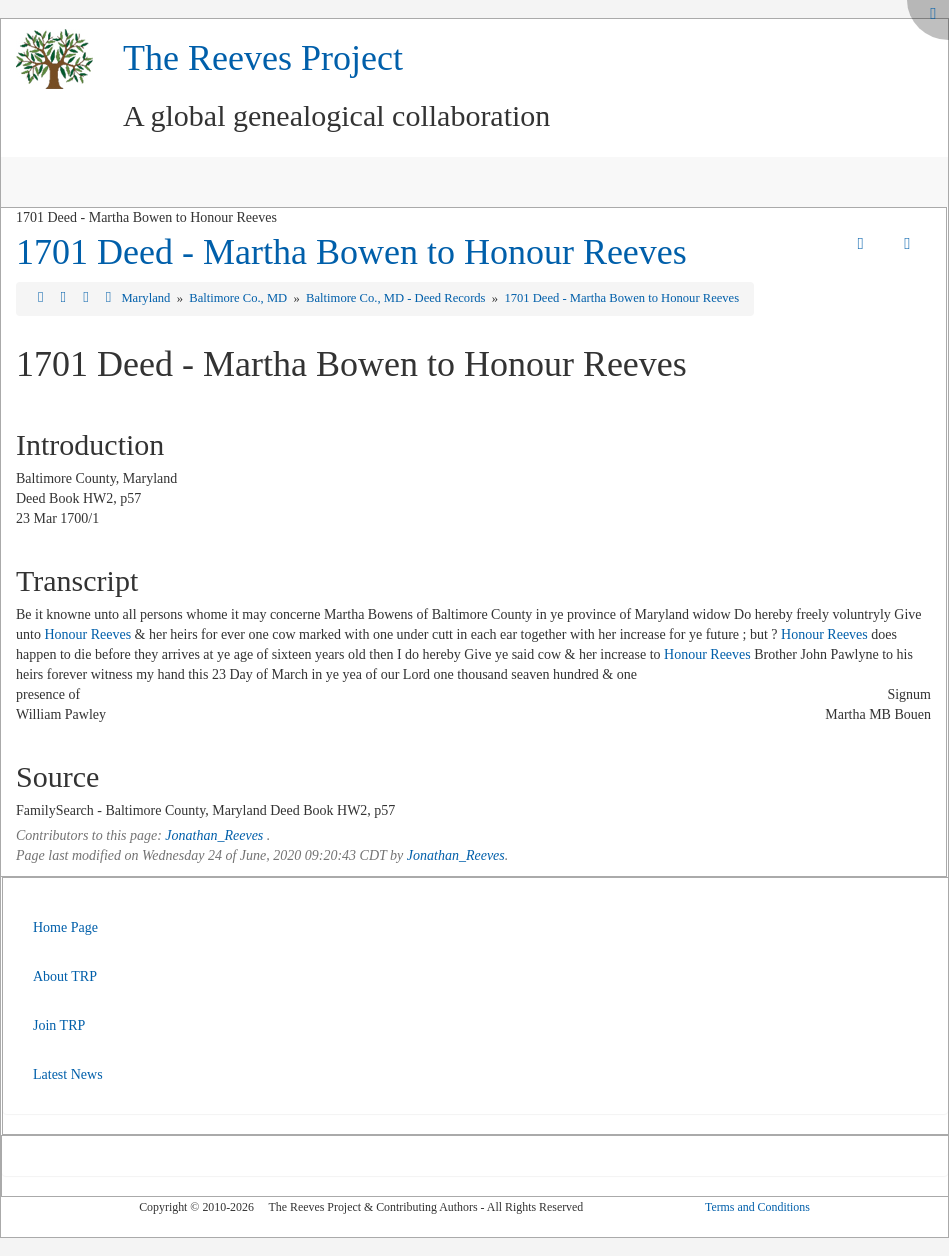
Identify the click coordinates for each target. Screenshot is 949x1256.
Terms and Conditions (757, 1207)
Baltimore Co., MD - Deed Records (397, 298)
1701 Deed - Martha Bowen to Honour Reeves (351, 252)
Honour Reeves (87, 634)
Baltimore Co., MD (239, 298)
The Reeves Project (263, 58)
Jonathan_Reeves (214, 835)
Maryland (147, 298)
